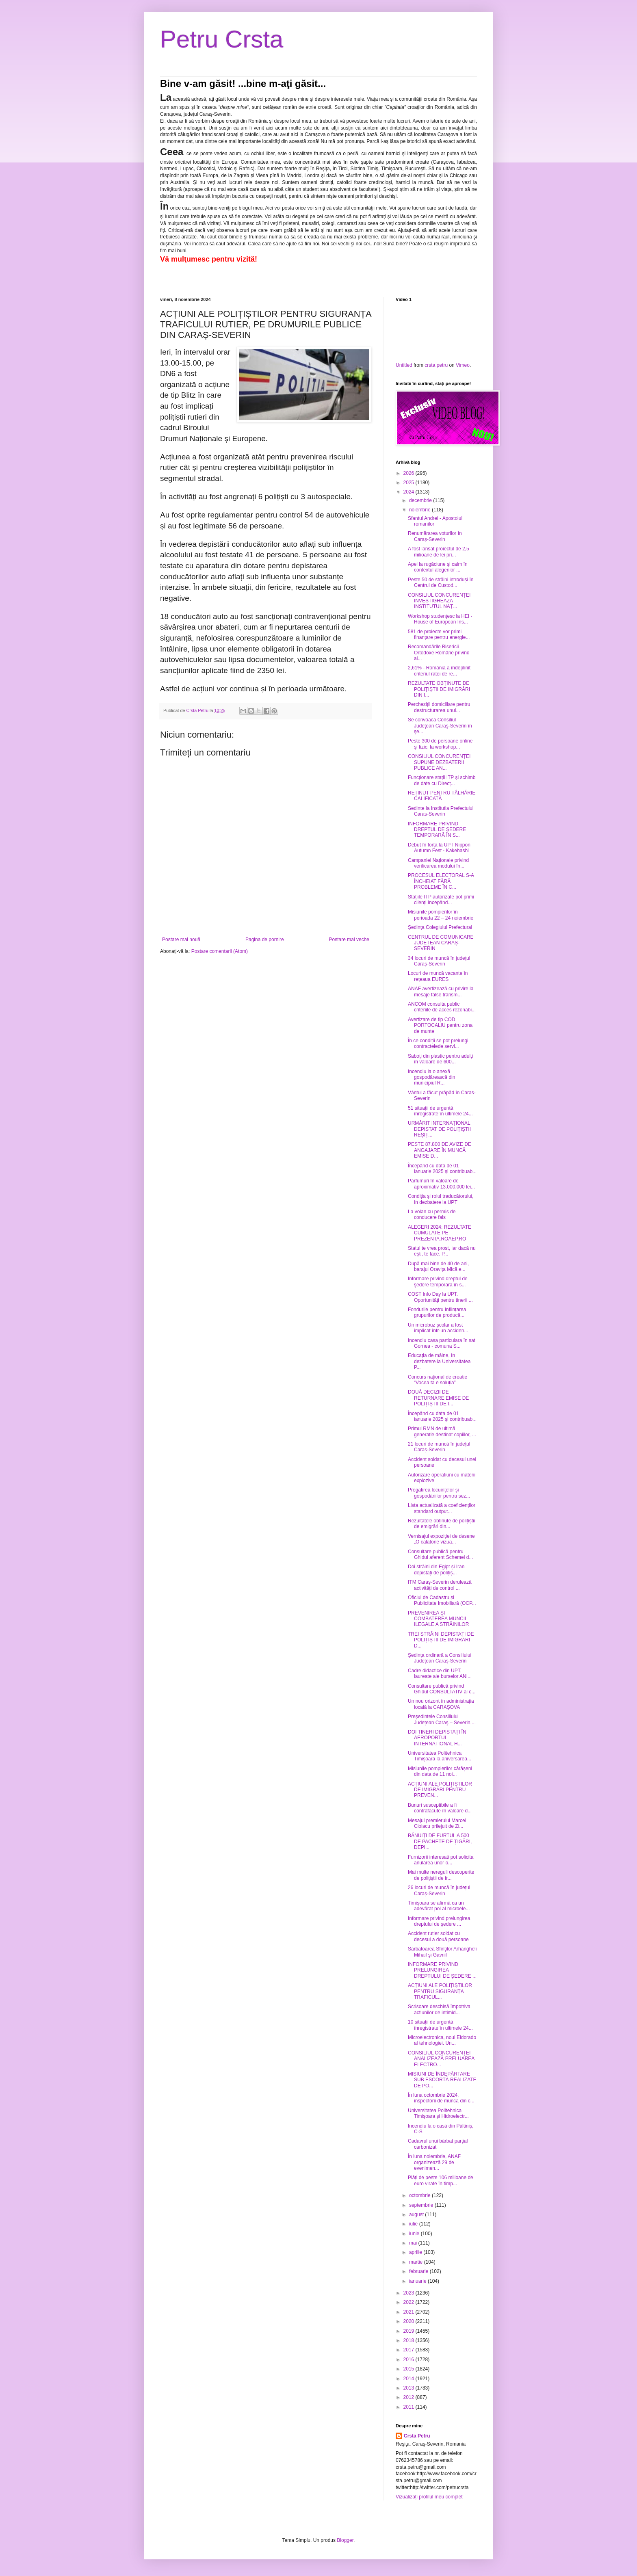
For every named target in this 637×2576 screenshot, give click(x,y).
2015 (409, 2369)
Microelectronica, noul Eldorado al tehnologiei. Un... (442, 2040)
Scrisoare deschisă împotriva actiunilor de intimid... (439, 2009)
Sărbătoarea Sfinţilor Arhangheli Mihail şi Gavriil (442, 1951)
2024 (409, 492)
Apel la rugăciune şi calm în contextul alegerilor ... (438, 567)
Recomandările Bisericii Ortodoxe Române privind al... (439, 652)
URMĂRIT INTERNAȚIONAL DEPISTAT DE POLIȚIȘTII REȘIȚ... (439, 1129)
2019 (409, 2331)
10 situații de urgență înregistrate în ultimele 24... (440, 2024)
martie (416, 2262)
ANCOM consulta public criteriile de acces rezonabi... (442, 1007)
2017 (409, 2350)
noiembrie (420, 510)
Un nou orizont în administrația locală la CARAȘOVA (441, 1704)
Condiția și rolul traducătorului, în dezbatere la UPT (440, 1199)
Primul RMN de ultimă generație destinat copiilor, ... (442, 1431)
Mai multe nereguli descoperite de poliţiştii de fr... (441, 1875)
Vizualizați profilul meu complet (429, 2497)
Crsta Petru (417, 2436)
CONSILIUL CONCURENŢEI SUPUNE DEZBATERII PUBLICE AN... (439, 762)
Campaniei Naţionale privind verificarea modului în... (438, 863)
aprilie (416, 2252)
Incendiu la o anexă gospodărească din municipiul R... (431, 1077)
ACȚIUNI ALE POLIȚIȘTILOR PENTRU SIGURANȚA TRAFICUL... (440, 1991)
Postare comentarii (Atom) (219, 951)
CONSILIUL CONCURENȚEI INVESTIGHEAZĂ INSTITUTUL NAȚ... (439, 601)
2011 (409, 2407)
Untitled (404, 365)
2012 (409, 2397)
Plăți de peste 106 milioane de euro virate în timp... (440, 2180)
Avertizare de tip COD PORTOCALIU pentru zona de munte (440, 1025)
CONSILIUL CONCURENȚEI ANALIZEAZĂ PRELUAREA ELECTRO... (441, 2058)
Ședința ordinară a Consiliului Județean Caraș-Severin (439, 1658)
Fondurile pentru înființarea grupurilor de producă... (437, 1312)
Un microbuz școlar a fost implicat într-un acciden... (438, 1327)
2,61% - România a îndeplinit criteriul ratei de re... (439, 670)
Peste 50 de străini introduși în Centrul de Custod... (440, 582)
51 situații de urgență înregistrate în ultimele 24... (440, 1111)
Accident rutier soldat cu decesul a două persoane (438, 1936)
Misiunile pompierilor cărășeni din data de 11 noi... (440, 1771)
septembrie (422, 2205)
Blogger (345, 2540)
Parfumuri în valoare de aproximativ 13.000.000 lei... (441, 1183)
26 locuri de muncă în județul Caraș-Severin (439, 1890)
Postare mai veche (349, 939)
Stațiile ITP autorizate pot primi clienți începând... (441, 899)
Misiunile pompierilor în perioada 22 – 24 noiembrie (440, 914)
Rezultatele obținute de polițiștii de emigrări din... (441, 1523)
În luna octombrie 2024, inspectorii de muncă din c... (441, 2098)
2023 (409, 2293)
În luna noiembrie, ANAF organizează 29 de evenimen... (434, 2162)
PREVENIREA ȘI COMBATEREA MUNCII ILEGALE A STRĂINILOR (438, 1619)
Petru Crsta (221, 39)
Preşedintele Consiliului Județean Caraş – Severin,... (442, 1719)
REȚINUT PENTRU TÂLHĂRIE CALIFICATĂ (441, 795)
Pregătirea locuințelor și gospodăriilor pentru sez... (439, 1492)
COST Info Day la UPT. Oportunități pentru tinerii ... (440, 1297)
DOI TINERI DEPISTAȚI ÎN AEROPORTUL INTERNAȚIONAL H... (437, 1738)
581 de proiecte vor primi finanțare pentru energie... (439, 634)
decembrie (421, 500)
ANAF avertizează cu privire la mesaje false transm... (440, 991)
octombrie (420, 2195)
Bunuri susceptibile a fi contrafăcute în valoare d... (440, 1808)
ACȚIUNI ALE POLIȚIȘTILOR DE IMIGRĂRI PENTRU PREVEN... (440, 1790)
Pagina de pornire (264, 939)
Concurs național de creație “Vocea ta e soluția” (437, 1379)
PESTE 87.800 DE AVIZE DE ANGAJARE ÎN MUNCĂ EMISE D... (439, 1150)
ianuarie (418, 2281)
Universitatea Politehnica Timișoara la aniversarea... (439, 1756)
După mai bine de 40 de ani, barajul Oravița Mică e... (438, 1266)
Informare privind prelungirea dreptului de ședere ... (439, 1921)
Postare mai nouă (181, 939)
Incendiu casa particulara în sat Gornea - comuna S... (441, 1343)
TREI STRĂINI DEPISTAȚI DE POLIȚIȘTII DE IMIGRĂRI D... (441, 1640)
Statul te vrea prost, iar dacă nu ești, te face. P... (442, 1251)
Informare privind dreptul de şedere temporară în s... (438, 1281)
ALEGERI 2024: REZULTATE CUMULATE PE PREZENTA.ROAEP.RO (439, 1233)
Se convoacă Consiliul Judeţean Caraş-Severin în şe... (440, 725)
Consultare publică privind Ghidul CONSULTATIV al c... (441, 1689)
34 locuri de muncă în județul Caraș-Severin (439, 961)
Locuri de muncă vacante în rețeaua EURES (438, 976)
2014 (409, 2378)
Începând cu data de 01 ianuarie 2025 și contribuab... (442, 1168)
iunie (415, 2233)
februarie (419, 2271)
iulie (414, 2224)
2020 (409, 2321)
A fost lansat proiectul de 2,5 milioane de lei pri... (438, 551)
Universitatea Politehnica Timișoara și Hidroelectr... (438, 2113)
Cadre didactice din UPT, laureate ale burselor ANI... (440, 1673)
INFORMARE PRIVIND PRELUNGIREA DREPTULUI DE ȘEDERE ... (442, 1970)
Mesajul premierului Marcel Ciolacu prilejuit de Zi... (437, 1823)
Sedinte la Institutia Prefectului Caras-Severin (440, 811)
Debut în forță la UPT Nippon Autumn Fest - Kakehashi (439, 847)
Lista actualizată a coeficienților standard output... (441, 1508)
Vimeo (463, 365)
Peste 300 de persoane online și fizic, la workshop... (440, 743)
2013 (409, 2388)
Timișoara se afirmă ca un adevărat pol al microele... (439, 1905)
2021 (409, 2312)
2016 (409, 2359)
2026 (409, 473)
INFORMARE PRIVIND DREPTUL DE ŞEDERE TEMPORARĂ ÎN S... (437, 829)
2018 (409, 2340)
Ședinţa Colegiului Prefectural (440, 927)
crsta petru (436, 365)
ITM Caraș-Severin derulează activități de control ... (440, 1585)
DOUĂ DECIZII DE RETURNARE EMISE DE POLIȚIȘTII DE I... (438, 1398)
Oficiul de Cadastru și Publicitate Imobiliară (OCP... (442, 1600)
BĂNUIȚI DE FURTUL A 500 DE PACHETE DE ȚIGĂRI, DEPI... (440, 1841)
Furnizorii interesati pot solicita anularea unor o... (440, 1860)
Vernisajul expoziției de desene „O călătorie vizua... (441, 1539)
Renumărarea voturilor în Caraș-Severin (435, 536)
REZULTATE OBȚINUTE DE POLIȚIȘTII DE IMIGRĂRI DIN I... (439, 689)
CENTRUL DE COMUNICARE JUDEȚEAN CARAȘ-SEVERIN (441, 943)
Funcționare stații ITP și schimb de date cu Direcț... (442, 780)
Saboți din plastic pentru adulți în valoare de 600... (440, 1059)
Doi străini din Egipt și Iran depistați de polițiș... (436, 1569)
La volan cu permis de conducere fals (431, 1214)
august (417, 2214)
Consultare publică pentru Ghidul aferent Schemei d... (440, 1554)
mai (413, 2243)
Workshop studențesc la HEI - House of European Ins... (440, 619)
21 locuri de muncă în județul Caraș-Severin (439, 1447)
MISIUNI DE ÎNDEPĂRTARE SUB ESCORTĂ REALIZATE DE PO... (442, 2080)
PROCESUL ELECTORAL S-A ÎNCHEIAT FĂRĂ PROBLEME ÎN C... (441, 881)
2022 (409, 2302)
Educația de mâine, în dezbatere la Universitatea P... (439, 1361)
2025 (409, 482)
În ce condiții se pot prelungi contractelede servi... (438, 1043)
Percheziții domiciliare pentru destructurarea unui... (439, 707)
